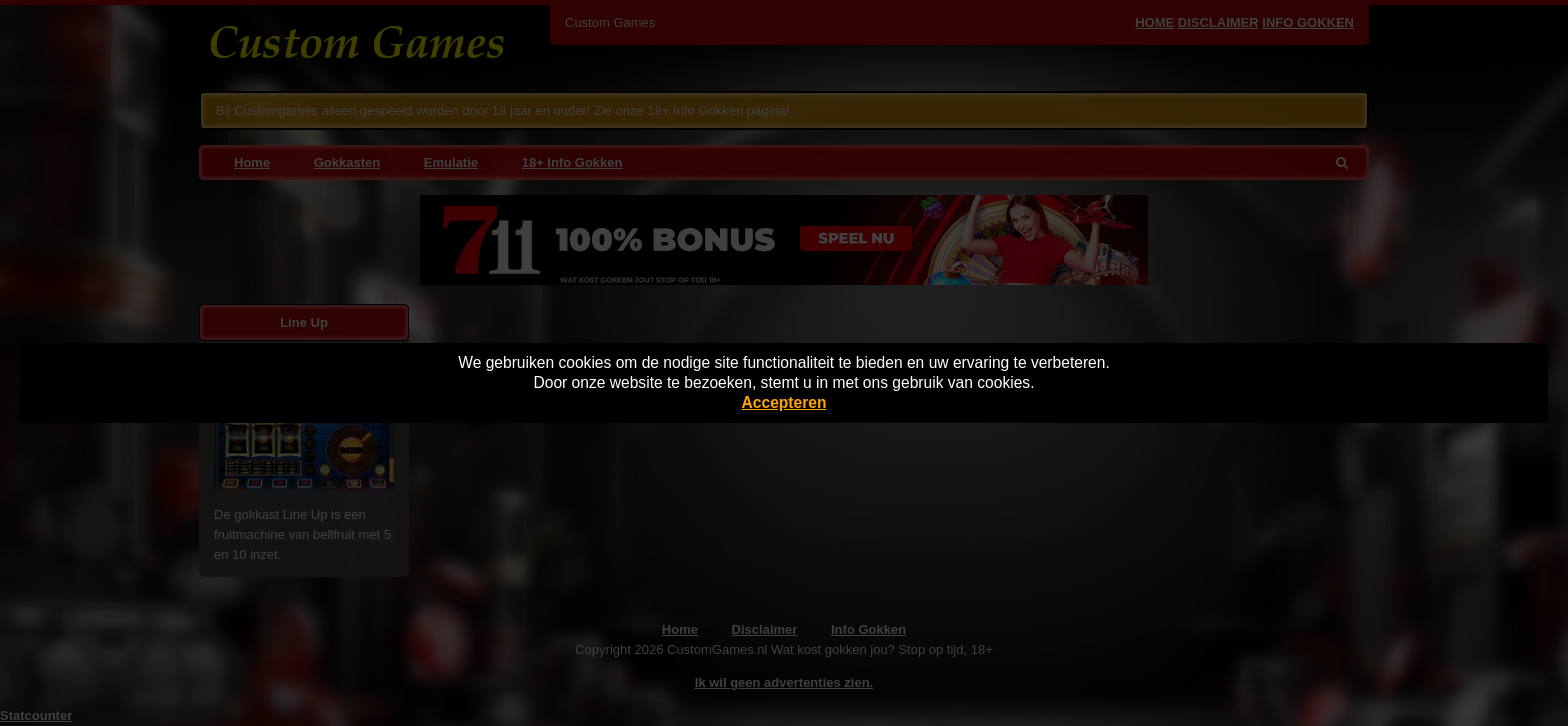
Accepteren (784, 402)
